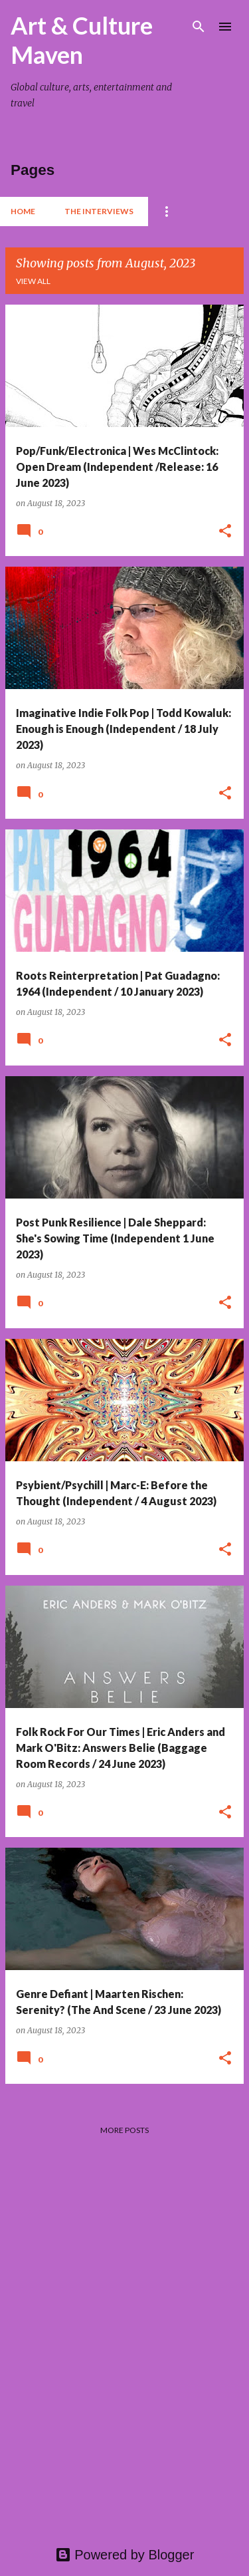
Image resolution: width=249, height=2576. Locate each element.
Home (23, 211)
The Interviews (98, 211)
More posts (124, 2130)
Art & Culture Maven (82, 40)
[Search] (199, 27)
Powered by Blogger (125, 2554)
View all (33, 281)
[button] (225, 532)
